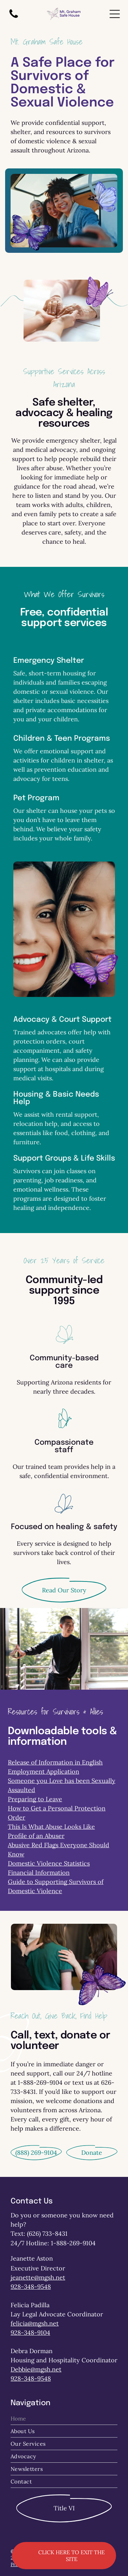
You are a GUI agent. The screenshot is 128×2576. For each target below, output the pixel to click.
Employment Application (43, 1771)
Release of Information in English (55, 1762)
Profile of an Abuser (36, 1836)
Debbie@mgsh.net (36, 2369)
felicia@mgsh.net (35, 2323)
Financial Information (39, 1872)
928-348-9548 (31, 2287)
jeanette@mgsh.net (38, 2277)
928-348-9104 (30, 2332)
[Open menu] (115, 14)
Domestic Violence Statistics (49, 1863)
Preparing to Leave (35, 1799)
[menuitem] (64, 2418)
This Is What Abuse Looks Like (51, 1827)
